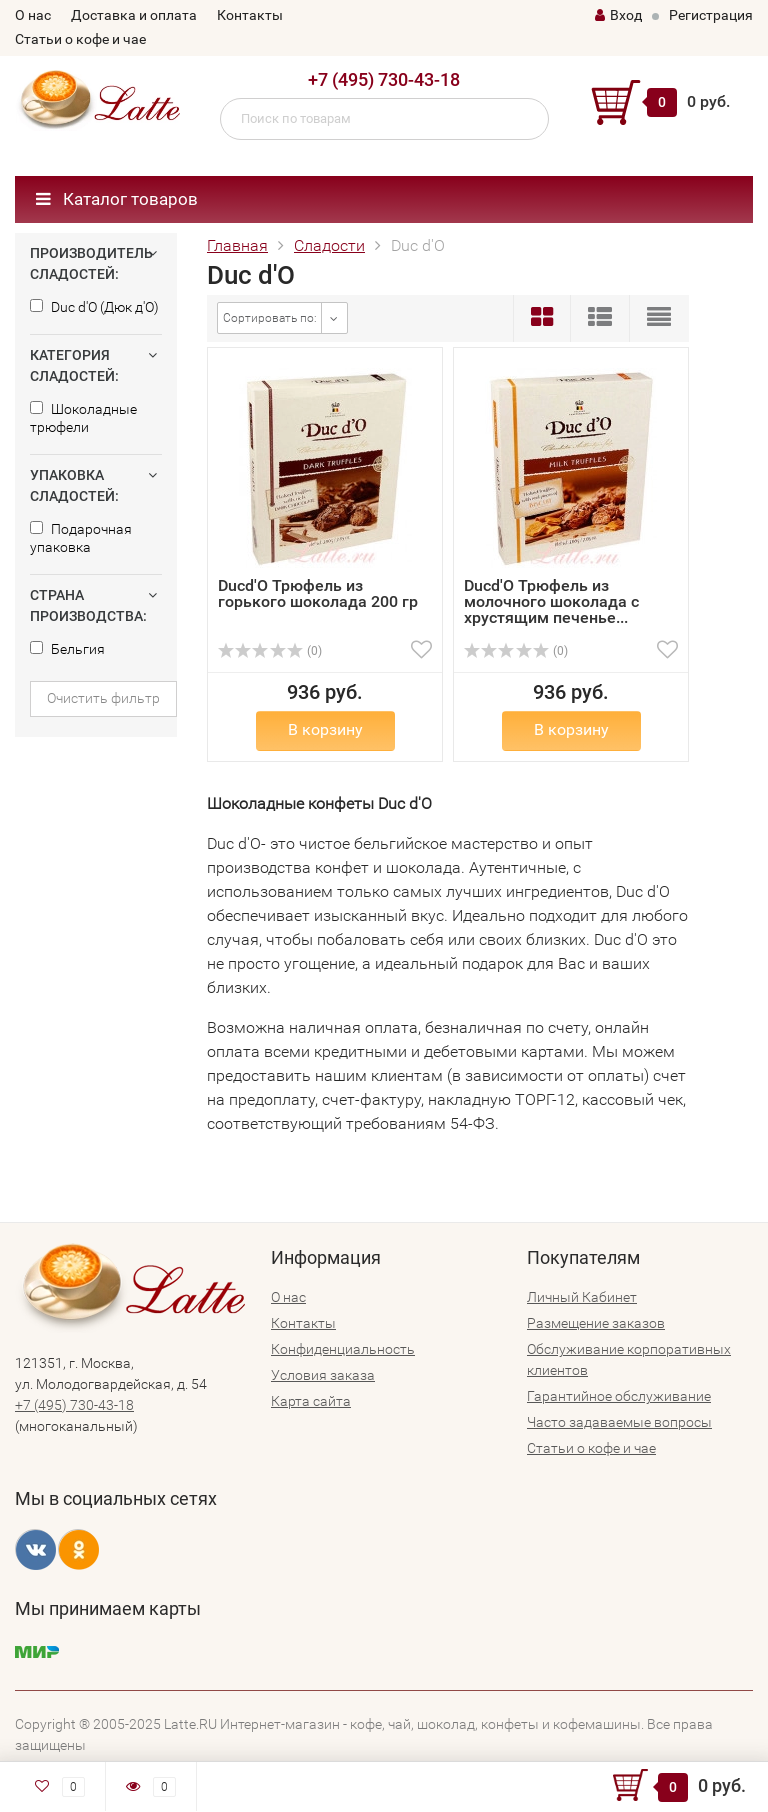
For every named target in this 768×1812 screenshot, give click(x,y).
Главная (237, 245)
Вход (618, 15)
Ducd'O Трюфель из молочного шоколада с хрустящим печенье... (551, 601)
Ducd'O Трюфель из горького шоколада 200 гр (318, 593)
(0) (270, 651)
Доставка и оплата (134, 15)
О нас (33, 15)
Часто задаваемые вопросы (619, 1422)
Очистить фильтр (103, 698)
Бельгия (67, 649)
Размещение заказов (596, 1323)
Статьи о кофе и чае (80, 39)
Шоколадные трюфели (83, 418)
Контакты (250, 15)
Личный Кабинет (582, 1297)
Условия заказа (323, 1375)
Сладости (329, 245)
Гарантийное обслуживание (619, 1396)
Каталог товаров (117, 199)
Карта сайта (311, 1401)
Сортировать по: (270, 318)
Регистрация (711, 15)
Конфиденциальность (343, 1349)
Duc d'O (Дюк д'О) (94, 307)
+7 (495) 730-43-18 (384, 79)
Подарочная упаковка (81, 538)
